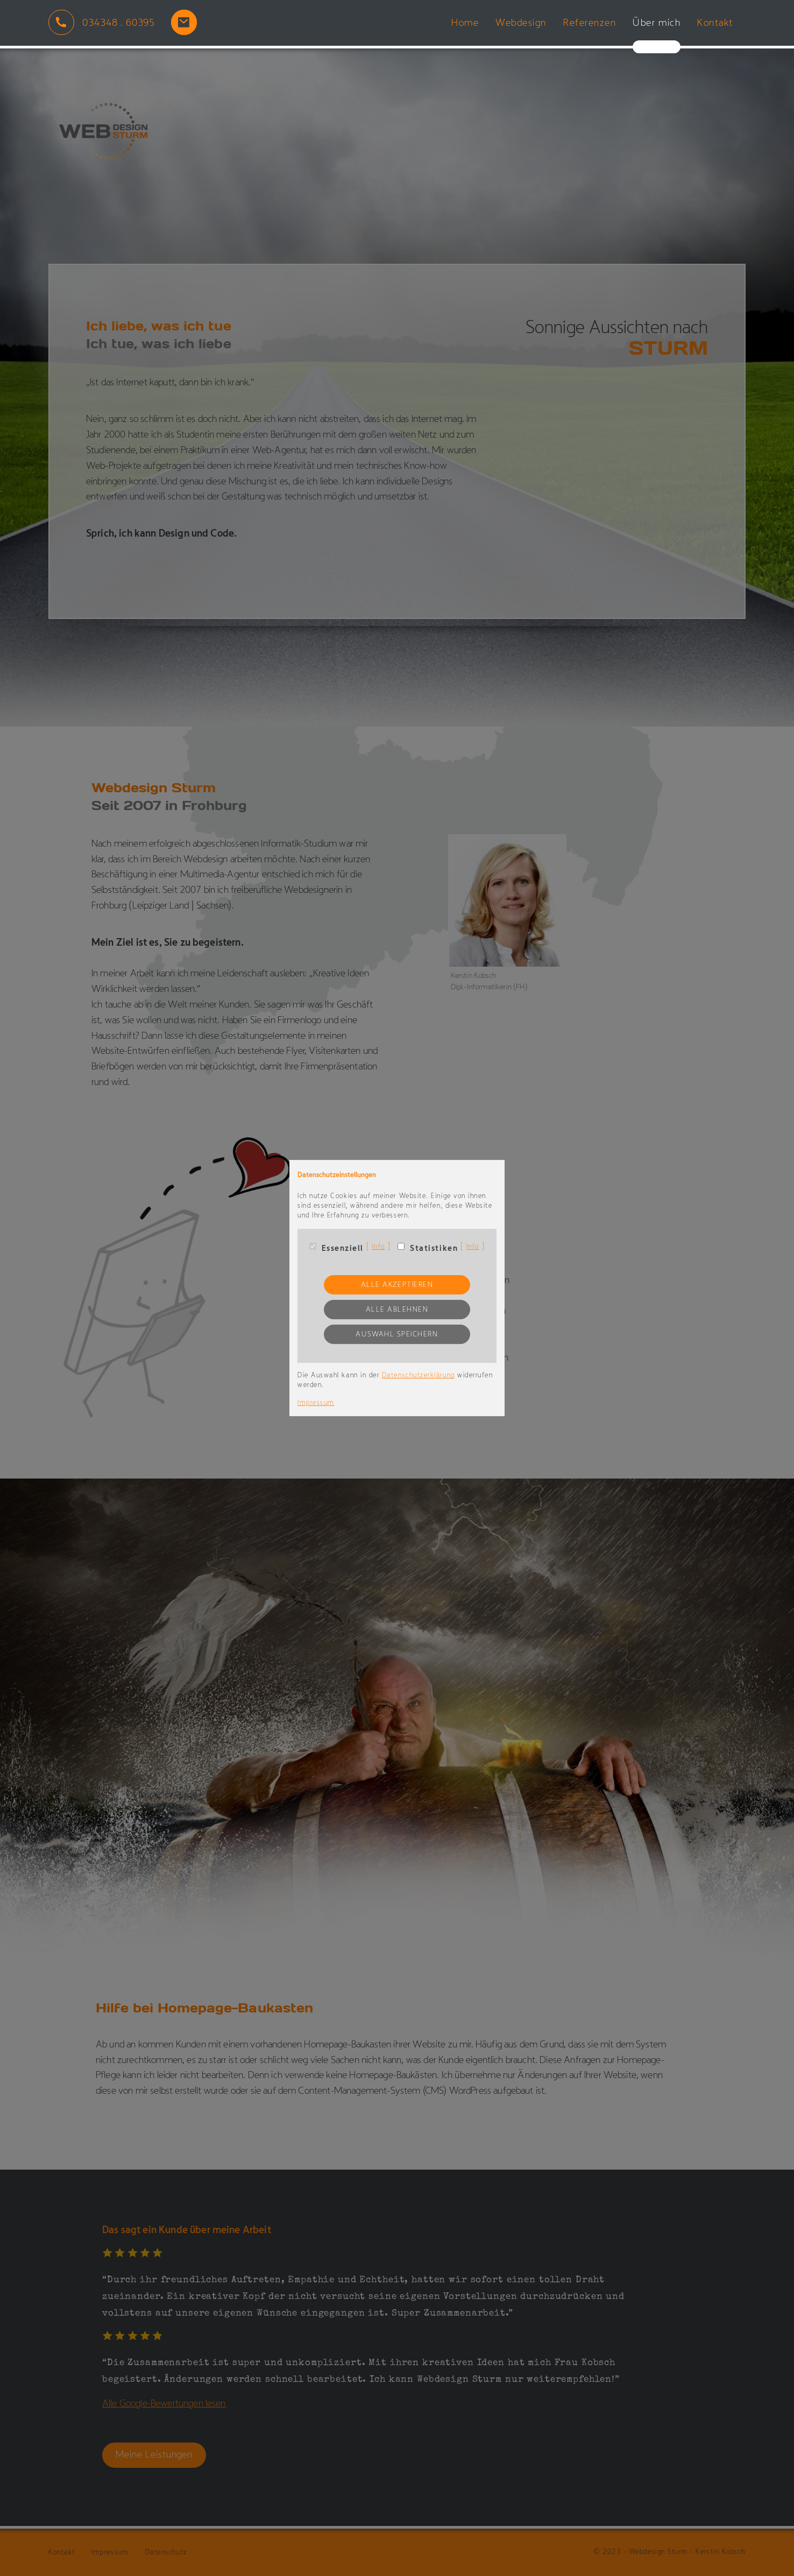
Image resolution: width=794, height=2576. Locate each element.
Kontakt (715, 23)
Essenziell (343, 1248)
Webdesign (521, 23)
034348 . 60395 (118, 23)
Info (378, 1247)
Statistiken (434, 1248)
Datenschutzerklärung (418, 1375)
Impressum (316, 1403)
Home (465, 23)
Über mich (656, 23)
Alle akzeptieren (397, 1285)
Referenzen (589, 23)
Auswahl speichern (397, 1335)
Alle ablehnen (397, 1310)
